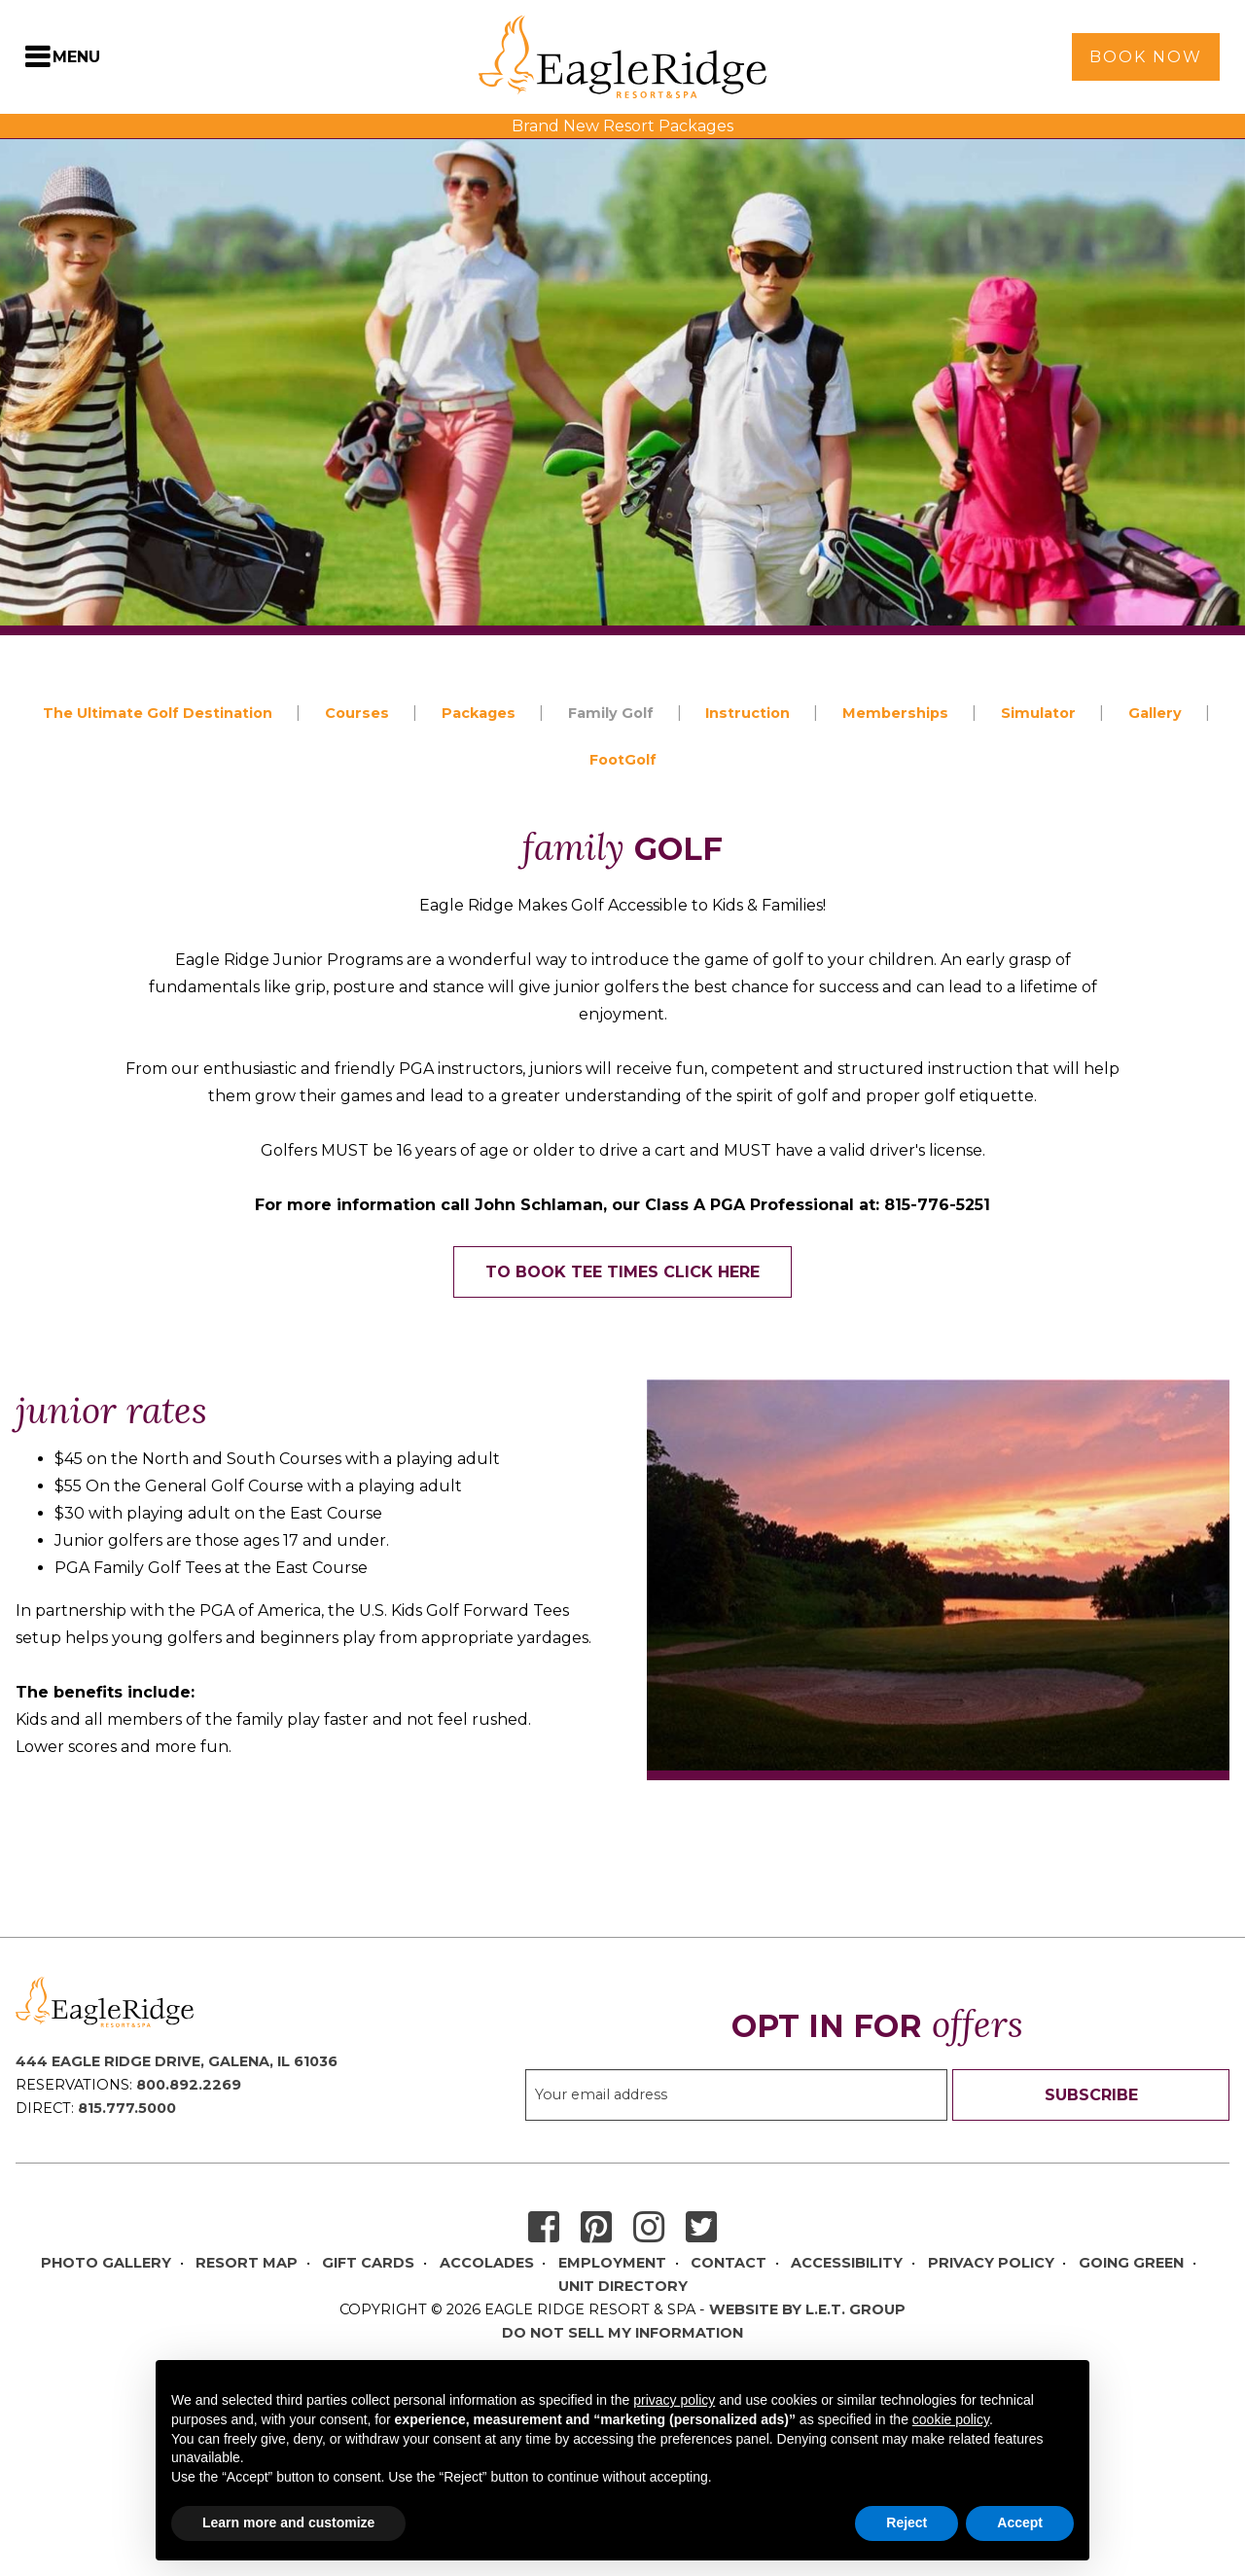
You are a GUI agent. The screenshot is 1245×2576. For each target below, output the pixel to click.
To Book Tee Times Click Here (622, 1272)
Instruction (747, 713)
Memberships (895, 713)
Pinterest (596, 2228)
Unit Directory (623, 2286)
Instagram (648, 2228)
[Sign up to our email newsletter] (736, 2095)
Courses (357, 713)
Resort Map (247, 2263)
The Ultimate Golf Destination (157, 713)
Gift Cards (368, 2263)
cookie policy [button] (950, 2419)
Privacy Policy (991, 2263)
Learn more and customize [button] (288, 2522)
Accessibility (847, 2263)
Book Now (1145, 57)
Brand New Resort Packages (622, 126)
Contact (728, 2263)
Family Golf (611, 713)
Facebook (543, 2228)
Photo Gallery (106, 2263)
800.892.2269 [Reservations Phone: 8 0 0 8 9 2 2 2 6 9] (188, 2084)
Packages (479, 713)
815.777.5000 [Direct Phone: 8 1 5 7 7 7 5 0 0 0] (127, 2108)
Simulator (1038, 713)
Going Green (1131, 2263)
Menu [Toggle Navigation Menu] (76, 57)
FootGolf (623, 760)
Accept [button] (1020, 2522)
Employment (612, 2263)
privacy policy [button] (674, 2400)
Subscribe (1091, 2095)
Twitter (701, 2228)
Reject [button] (906, 2522)
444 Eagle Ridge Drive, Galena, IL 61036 (177, 2061)
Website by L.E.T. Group (807, 2309)
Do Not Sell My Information (622, 2333)
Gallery (1155, 713)
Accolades (487, 2263)
